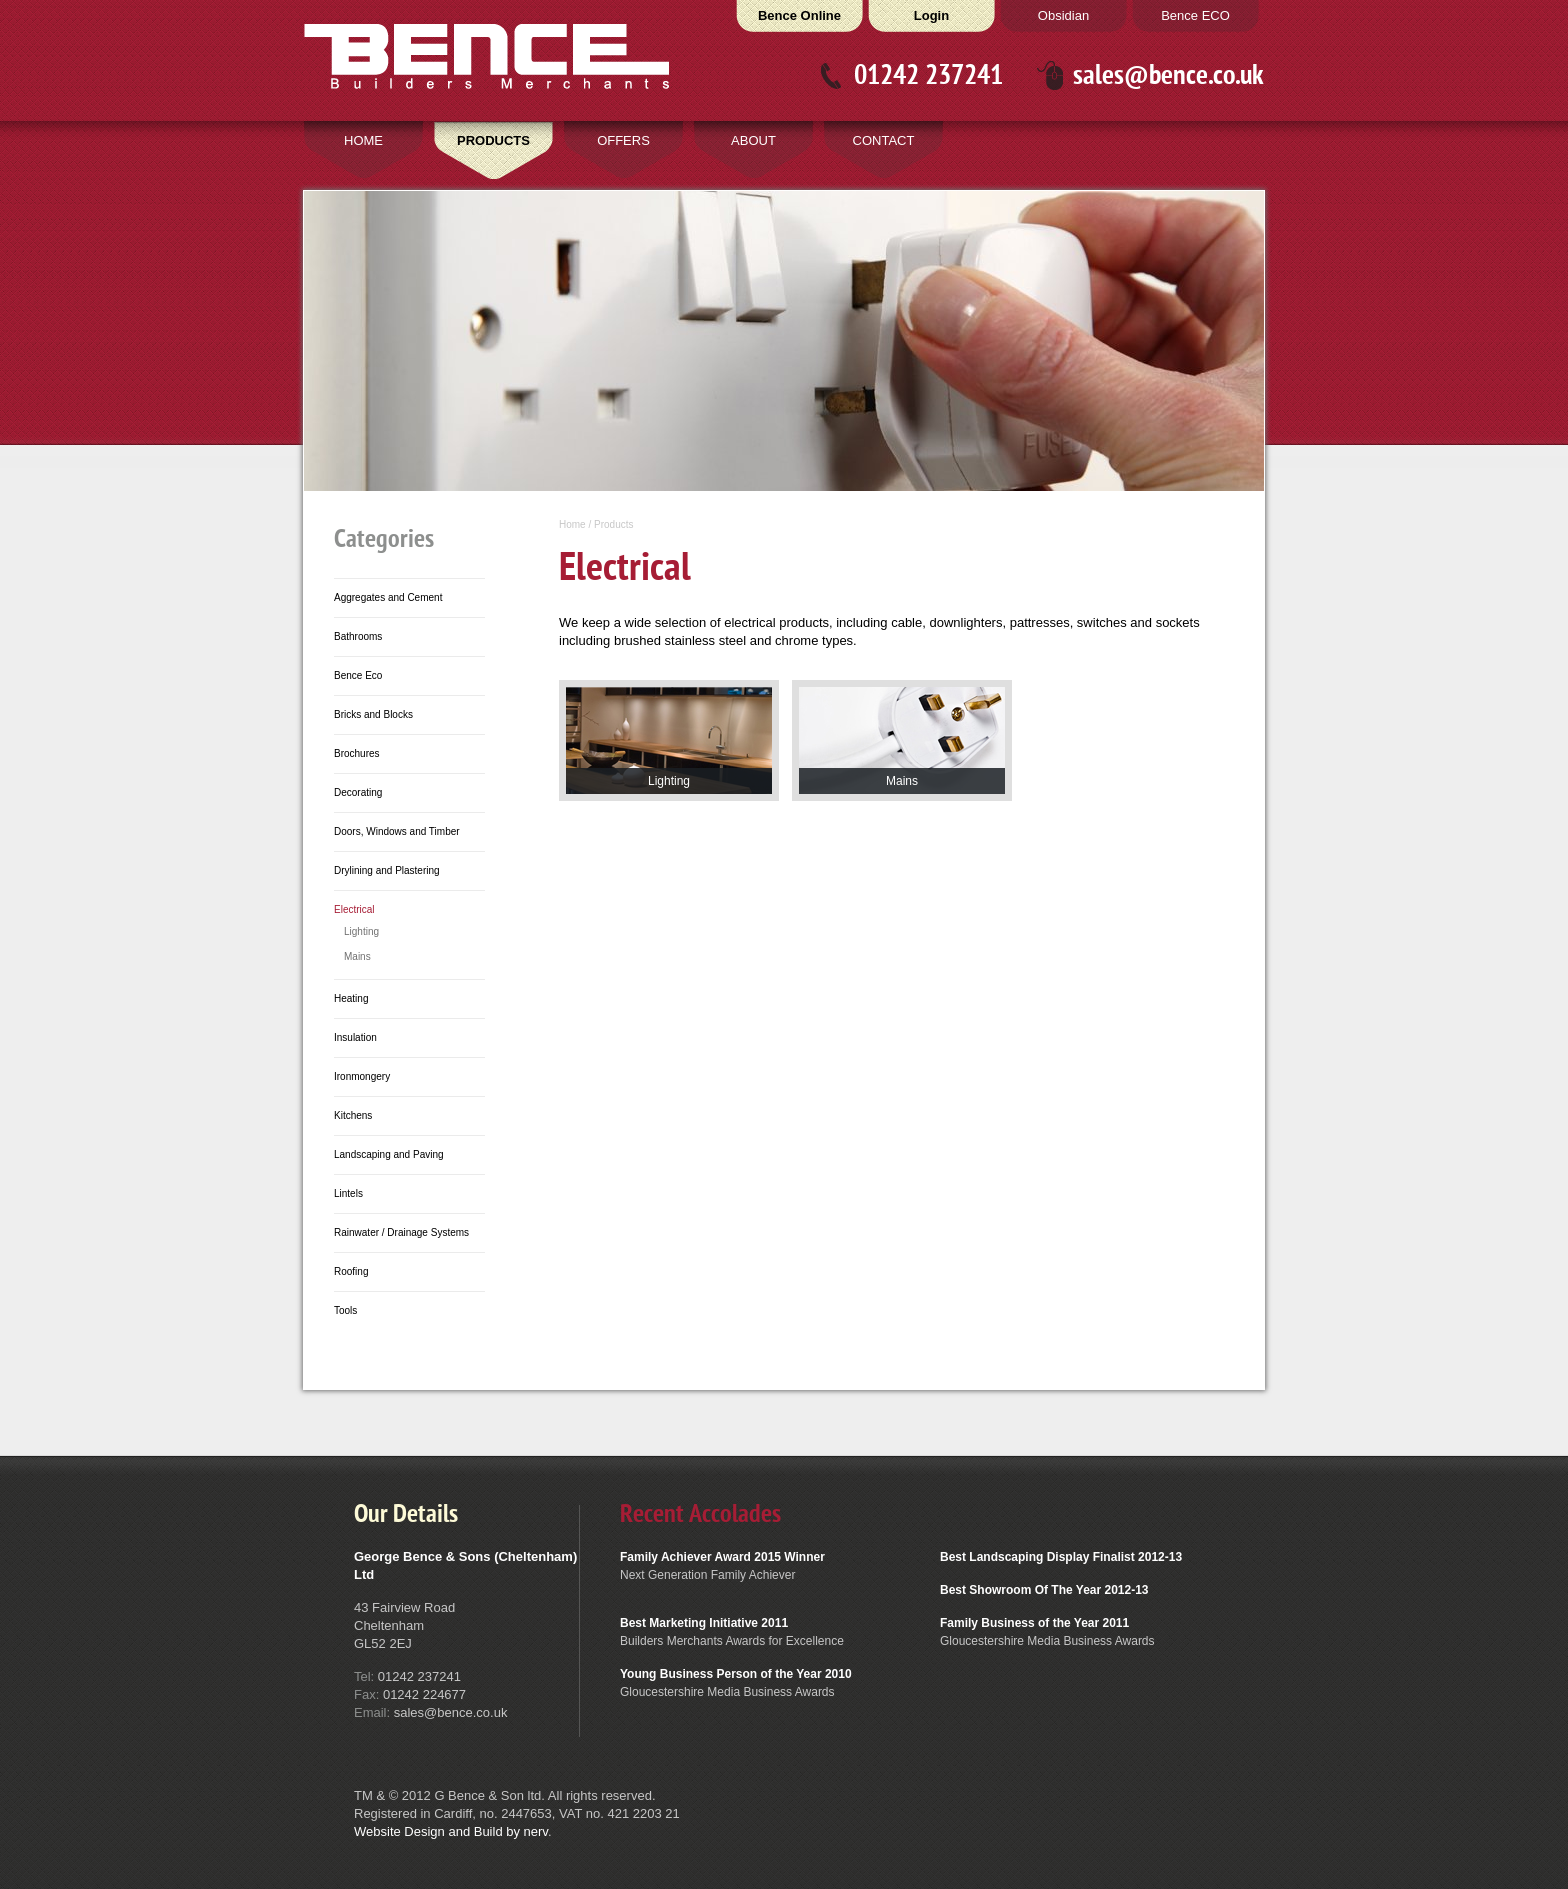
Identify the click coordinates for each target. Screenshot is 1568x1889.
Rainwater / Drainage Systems (401, 1232)
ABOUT (753, 140)
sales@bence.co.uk (1168, 75)
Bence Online (799, 15)
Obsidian (1063, 15)
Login (931, 15)
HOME (363, 140)
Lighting (361, 931)
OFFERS (623, 140)
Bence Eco (358, 675)
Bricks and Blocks (373, 714)
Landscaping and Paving (389, 1154)
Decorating (358, 792)
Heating (351, 998)
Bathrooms (358, 636)
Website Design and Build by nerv (451, 1831)
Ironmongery (362, 1076)
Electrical (354, 909)
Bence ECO (1195, 15)
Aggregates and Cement (388, 597)
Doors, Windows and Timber (397, 831)
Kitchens (353, 1115)
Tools (345, 1310)
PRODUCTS (493, 140)
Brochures (357, 753)
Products (613, 524)
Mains (357, 956)
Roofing (351, 1271)
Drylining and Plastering (387, 870)
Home (572, 524)
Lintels (348, 1193)
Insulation (355, 1037)
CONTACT (884, 140)
